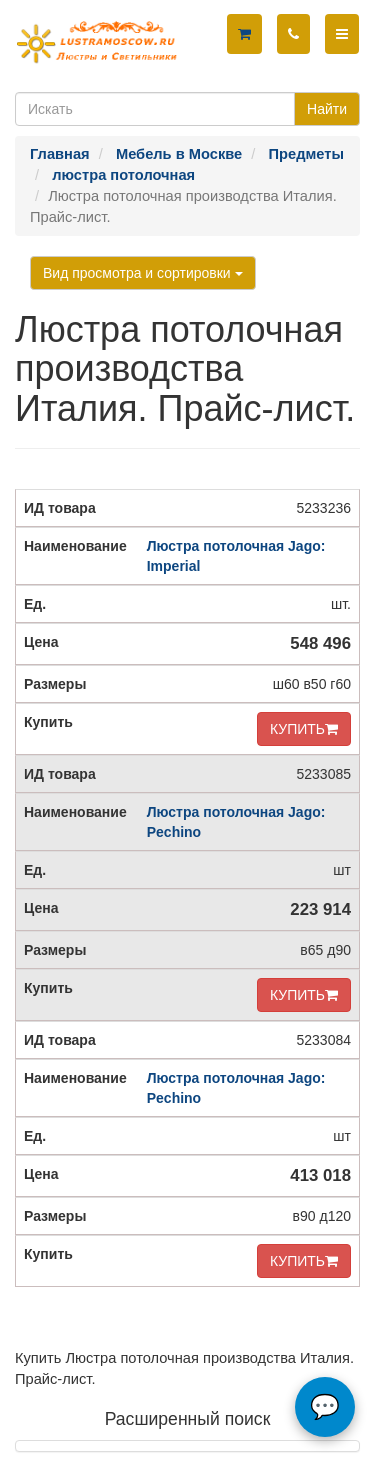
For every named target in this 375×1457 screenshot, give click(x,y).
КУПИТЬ (304, 729)
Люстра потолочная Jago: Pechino (236, 822)
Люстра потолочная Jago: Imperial (236, 556)
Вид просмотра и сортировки (143, 273)
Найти (327, 109)
